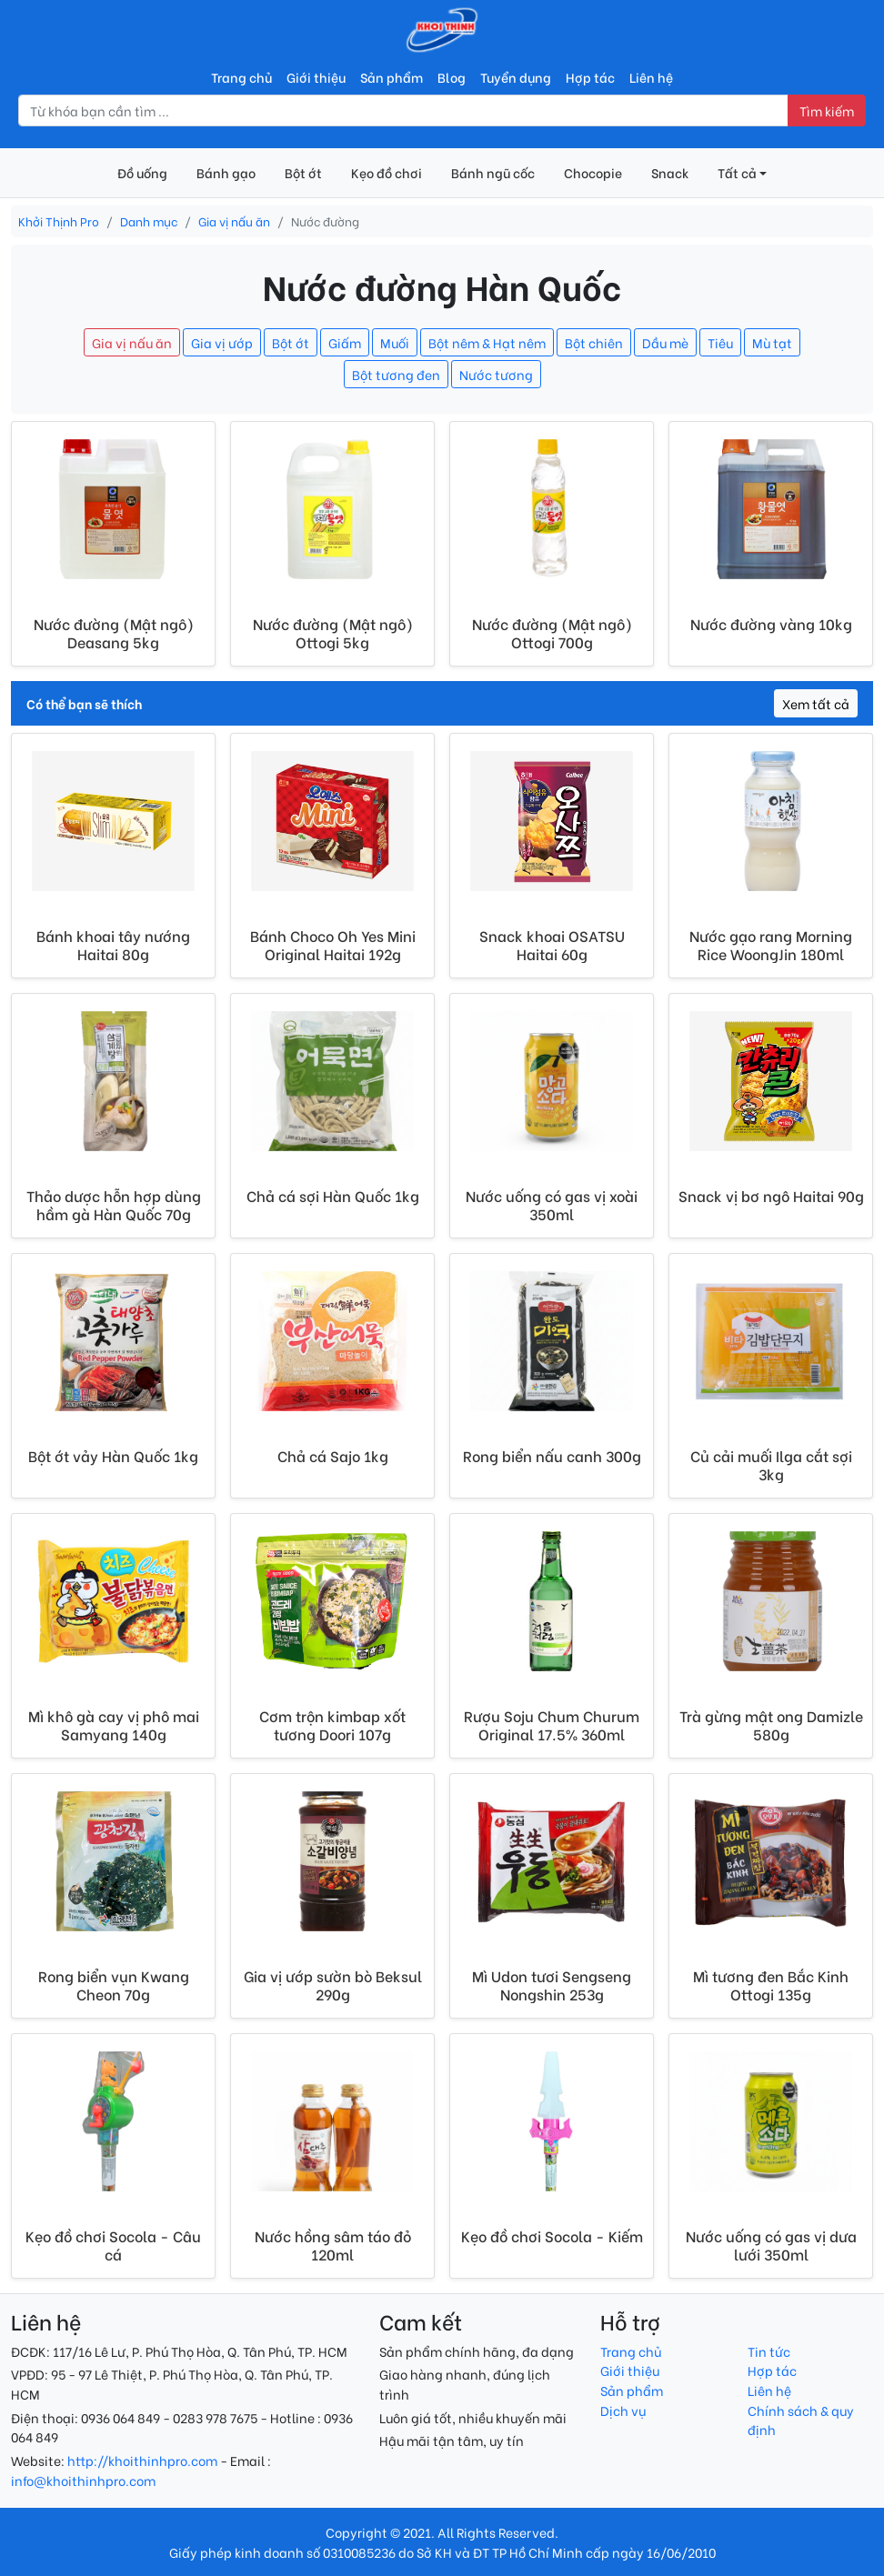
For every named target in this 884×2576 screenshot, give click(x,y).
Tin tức (769, 2350)
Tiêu (720, 342)
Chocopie (593, 172)
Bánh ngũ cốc (493, 172)
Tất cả (737, 172)
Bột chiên (594, 342)
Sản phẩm (391, 76)
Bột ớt (303, 172)
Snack (669, 172)
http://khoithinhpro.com (142, 2460)
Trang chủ (241, 76)
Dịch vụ (623, 2410)
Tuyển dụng (515, 76)
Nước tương (496, 374)
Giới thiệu (316, 76)
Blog (451, 76)
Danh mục (148, 221)
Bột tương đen (396, 374)
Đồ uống (142, 172)
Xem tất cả (815, 703)
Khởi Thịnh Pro (58, 221)
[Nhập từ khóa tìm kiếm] (403, 111)
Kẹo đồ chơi (386, 172)
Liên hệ (651, 76)
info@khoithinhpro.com (83, 2480)
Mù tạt (772, 342)
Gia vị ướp (222, 342)
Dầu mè (665, 342)
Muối (394, 342)
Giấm (344, 342)
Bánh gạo (226, 172)
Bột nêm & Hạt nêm (487, 342)
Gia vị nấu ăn (234, 221)
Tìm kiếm (826, 110)
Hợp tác (590, 76)
